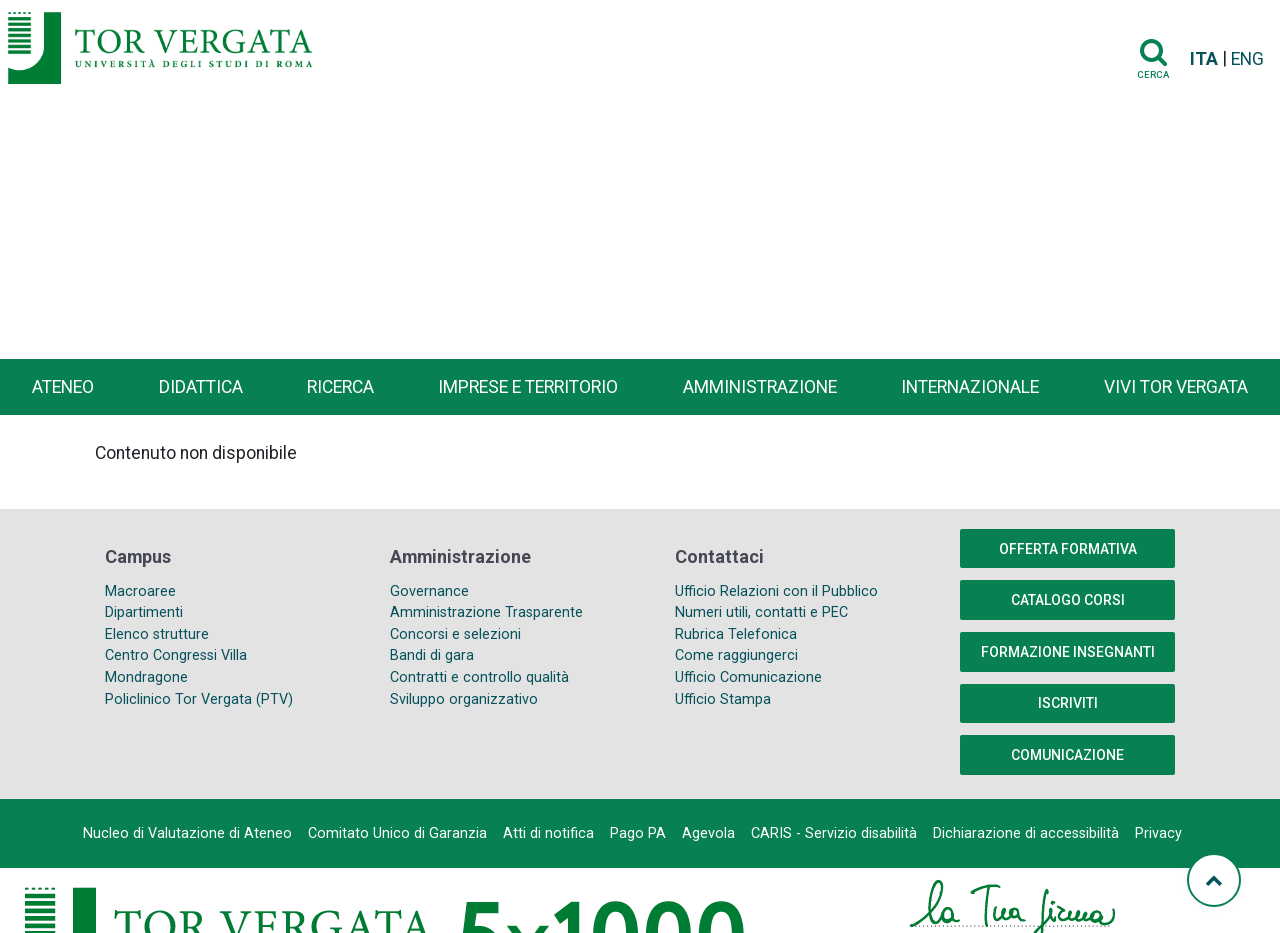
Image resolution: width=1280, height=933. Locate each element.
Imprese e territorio (528, 387)
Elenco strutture (157, 634)
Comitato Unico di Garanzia (397, 833)
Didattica (201, 387)
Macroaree (140, 591)
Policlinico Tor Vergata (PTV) (199, 699)
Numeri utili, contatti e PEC (761, 612)
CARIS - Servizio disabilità (834, 833)
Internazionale (970, 387)
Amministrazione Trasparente (486, 612)
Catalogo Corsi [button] (1068, 600)
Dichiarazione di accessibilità (1026, 833)
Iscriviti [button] (1068, 703)
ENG (1247, 59)
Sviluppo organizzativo (464, 699)
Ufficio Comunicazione (748, 677)
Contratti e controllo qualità (479, 677)
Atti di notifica (548, 833)
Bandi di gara (432, 655)
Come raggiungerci (736, 655)
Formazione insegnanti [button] (1068, 652)
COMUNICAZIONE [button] (1067, 755)
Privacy (1158, 833)
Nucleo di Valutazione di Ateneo (187, 833)
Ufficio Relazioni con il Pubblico (776, 591)
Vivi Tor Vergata (1176, 387)
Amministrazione (760, 387)
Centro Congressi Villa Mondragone (176, 666)
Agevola (708, 833)
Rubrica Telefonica (736, 634)
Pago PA (638, 833)
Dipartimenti (144, 612)
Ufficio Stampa (723, 699)
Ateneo (63, 387)
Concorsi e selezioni (455, 634)
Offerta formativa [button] (1068, 549)
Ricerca (340, 387)
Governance (429, 591)
